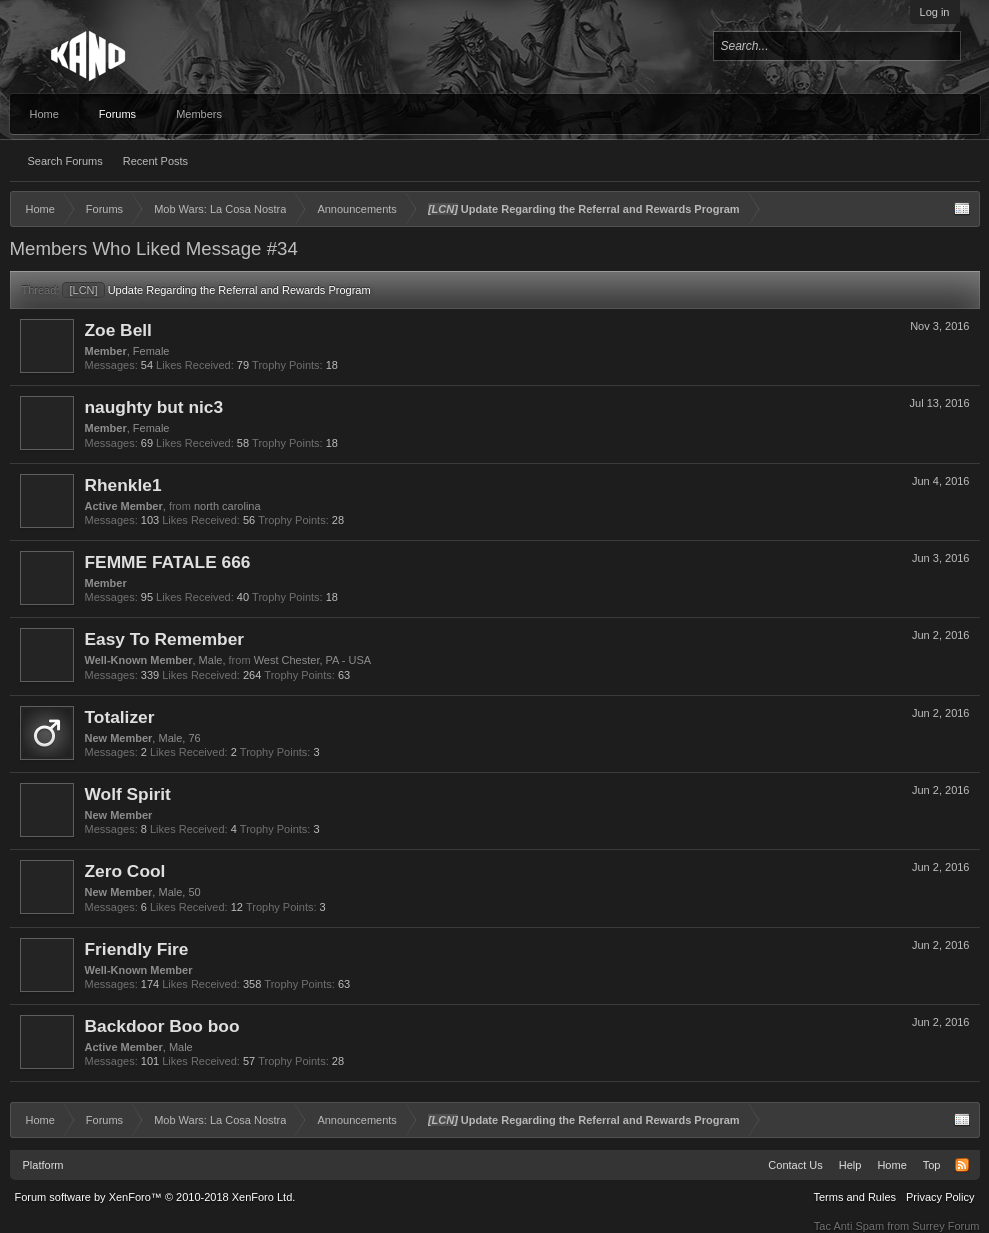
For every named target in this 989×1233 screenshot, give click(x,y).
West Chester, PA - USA (313, 660)
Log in (935, 12)
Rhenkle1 (123, 485)
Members (199, 114)
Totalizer (120, 717)
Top (932, 1165)
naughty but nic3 (154, 407)
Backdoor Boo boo (162, 1026)
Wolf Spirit (128, 794)
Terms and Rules (854, 1197)
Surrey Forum (945, 1226)
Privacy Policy (940, 1197)
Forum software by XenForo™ (155, 1197)
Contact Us (795, 1165)
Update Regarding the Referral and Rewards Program (216, 290)
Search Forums (65, 161)
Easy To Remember (165, 639)
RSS (962, 1165)
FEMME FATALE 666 (168, 562)
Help (850, 1165)
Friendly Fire (137, 949)
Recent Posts (155, 161)
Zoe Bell (118, 330)
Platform (43, 1165)
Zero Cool (125, 871)
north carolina (227, 506)
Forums (117, 114)
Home (44, 114)
